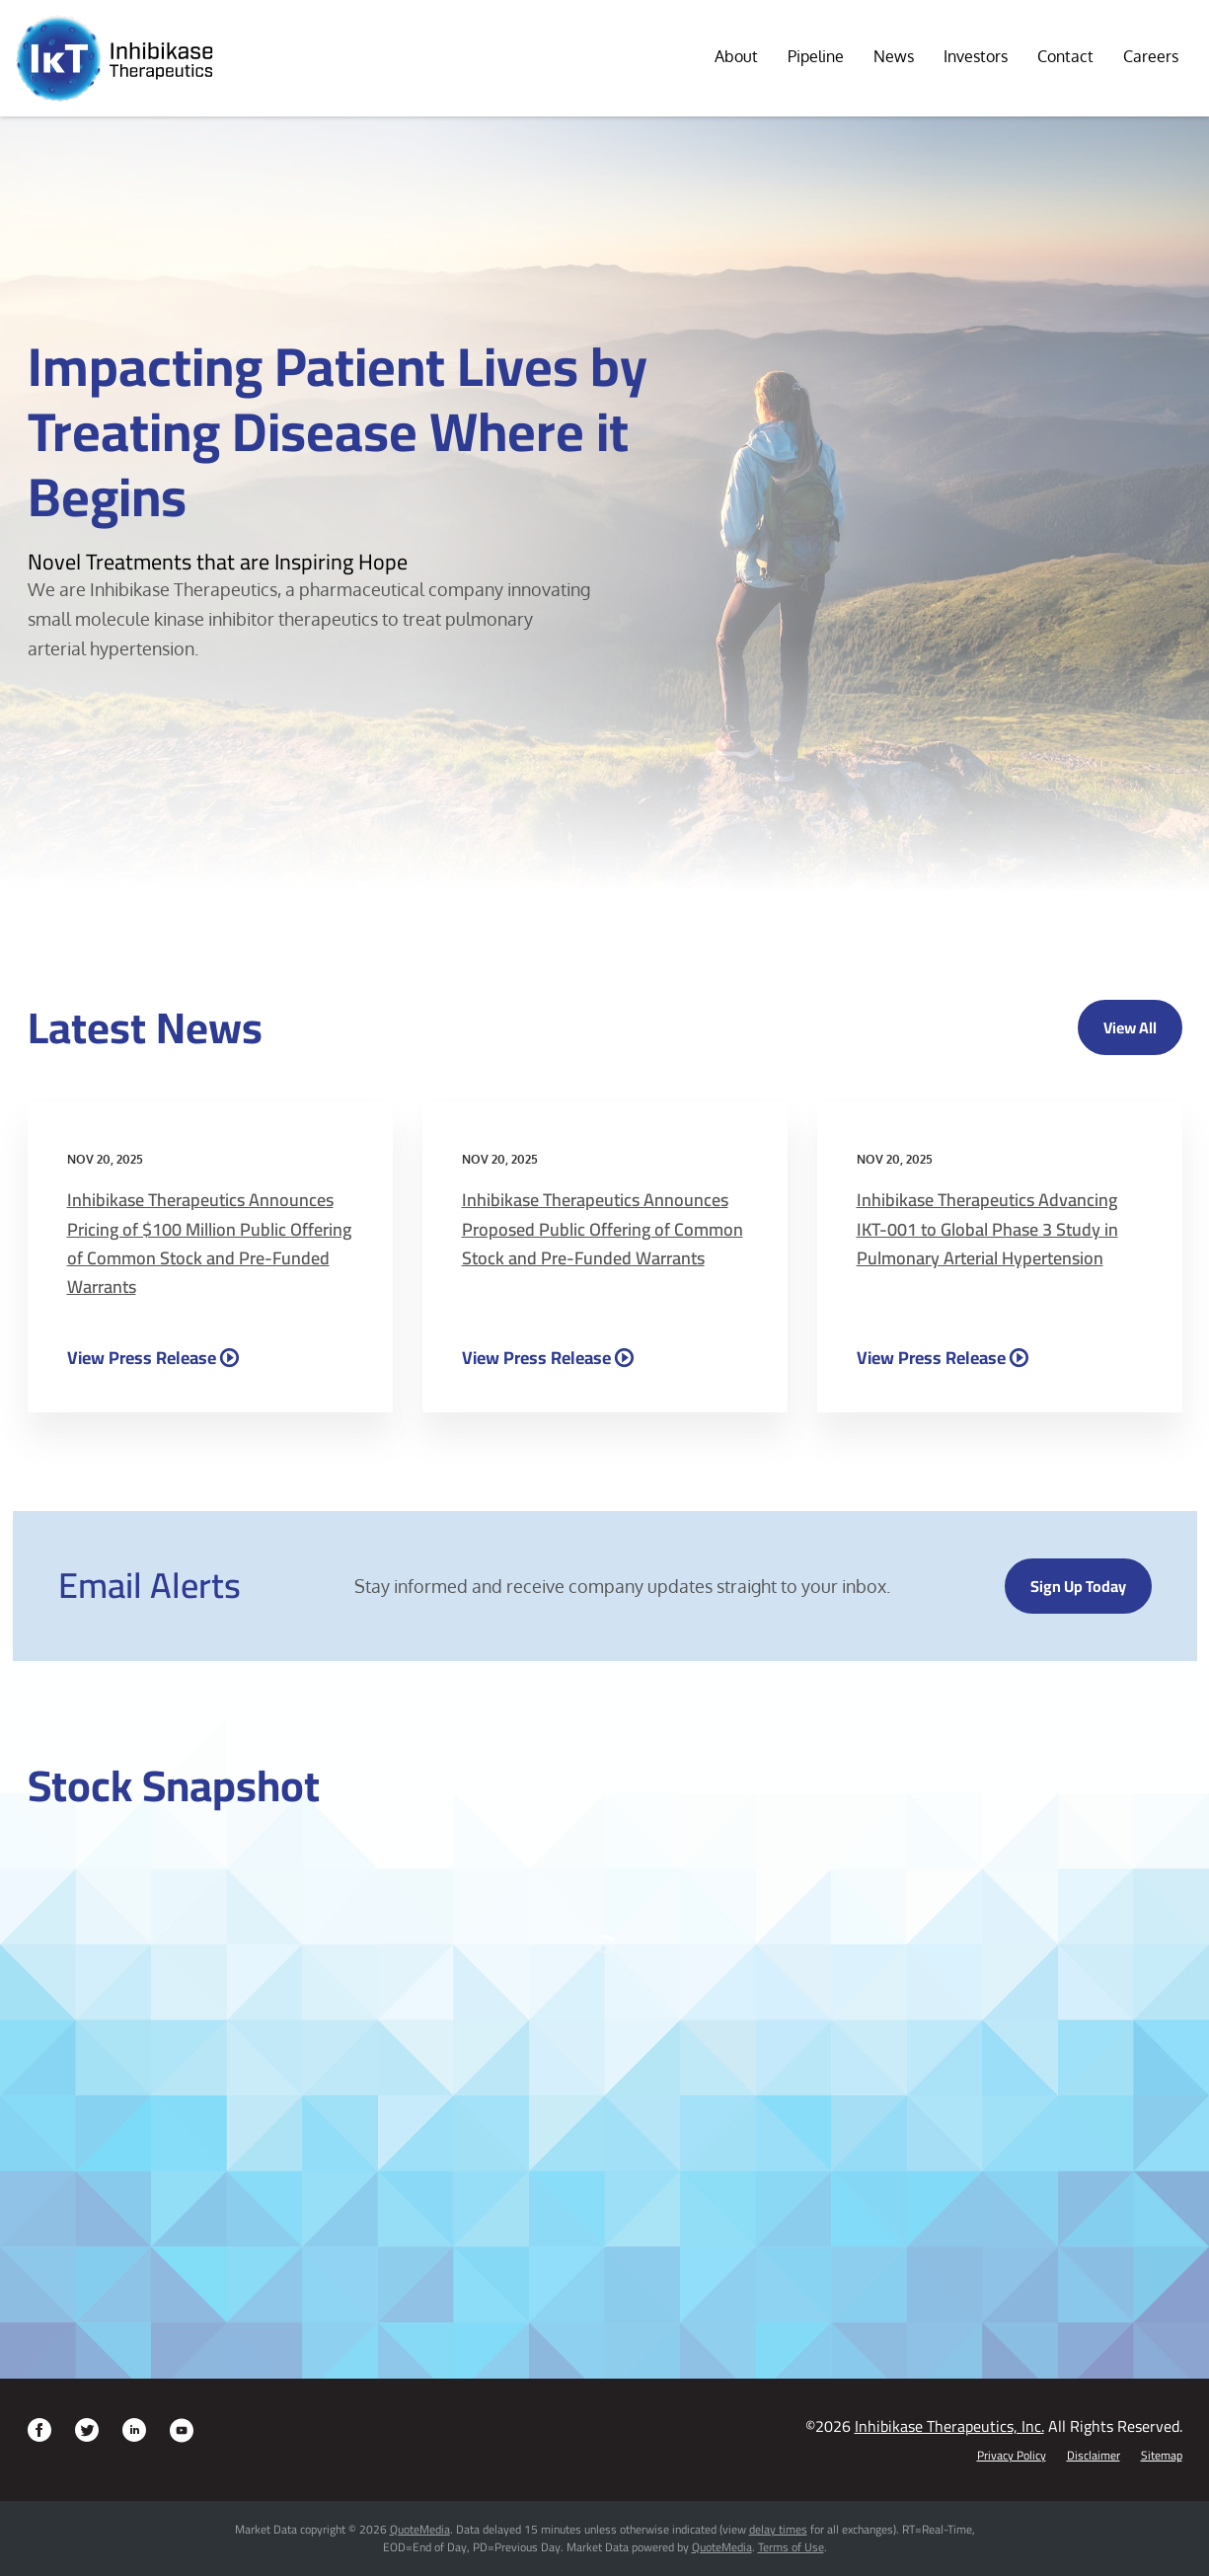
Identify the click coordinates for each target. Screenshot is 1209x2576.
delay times (778, 2529)
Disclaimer (1093, 2456)
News (893, 56)
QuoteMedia (420, 2529)
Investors (976, 56)
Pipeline (816, 56)
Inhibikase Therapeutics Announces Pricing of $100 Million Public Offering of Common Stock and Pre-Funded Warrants (209, 1243)
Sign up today (1078, 1586)
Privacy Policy (1011, 2456)
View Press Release (141, 1357)
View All (1130, 1027)
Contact (1065, 56)
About (736, 56)
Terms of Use (791, 2547)
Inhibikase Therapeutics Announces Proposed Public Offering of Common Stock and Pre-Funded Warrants (602, 1228)
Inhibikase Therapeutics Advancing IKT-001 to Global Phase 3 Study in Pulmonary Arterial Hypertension (987, 1228)
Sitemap (1161, 2456)
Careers (1150, 56)
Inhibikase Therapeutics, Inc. (949, 2426)
